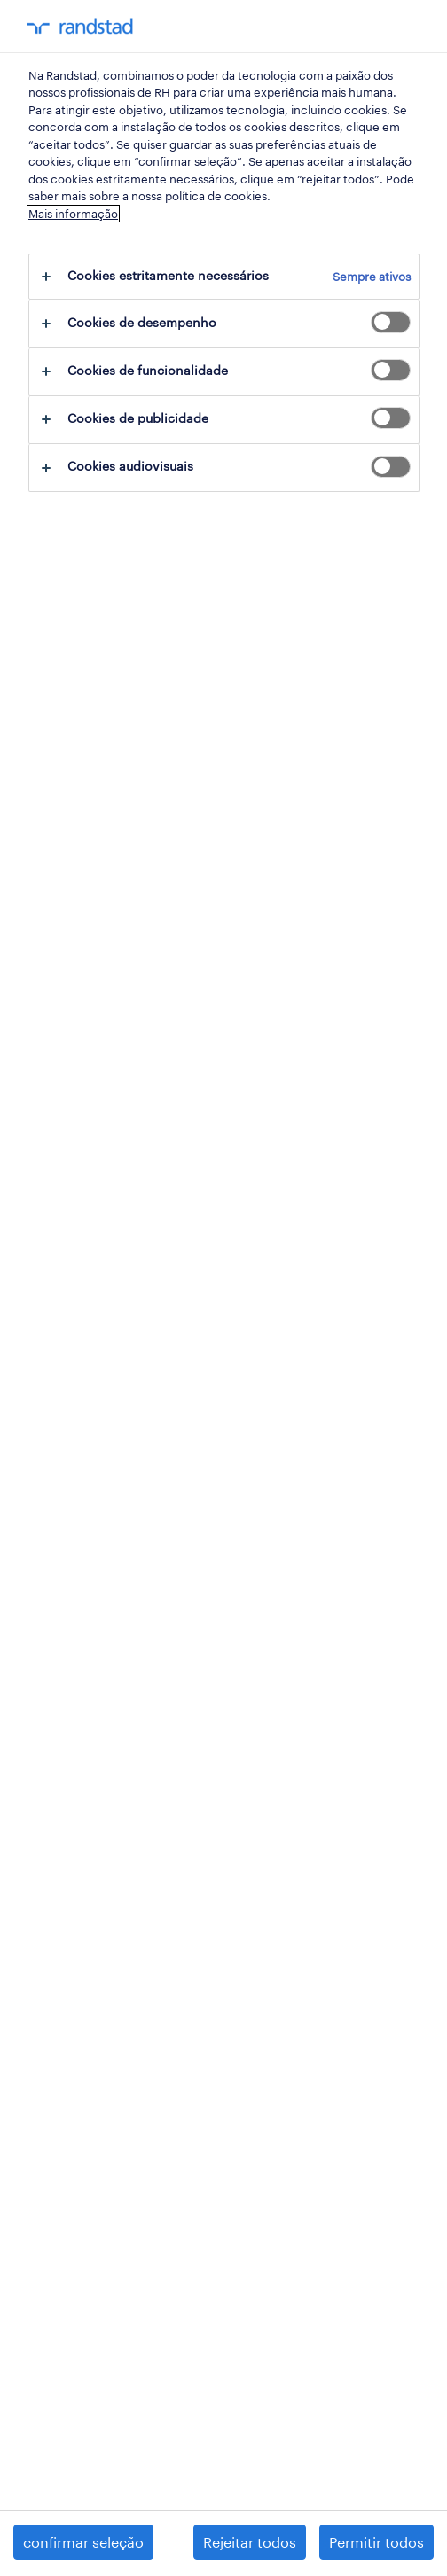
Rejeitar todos (249, 2541)
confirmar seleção (83, 2541)
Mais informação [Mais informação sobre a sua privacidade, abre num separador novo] (73, 214)
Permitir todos (376, 2541)
